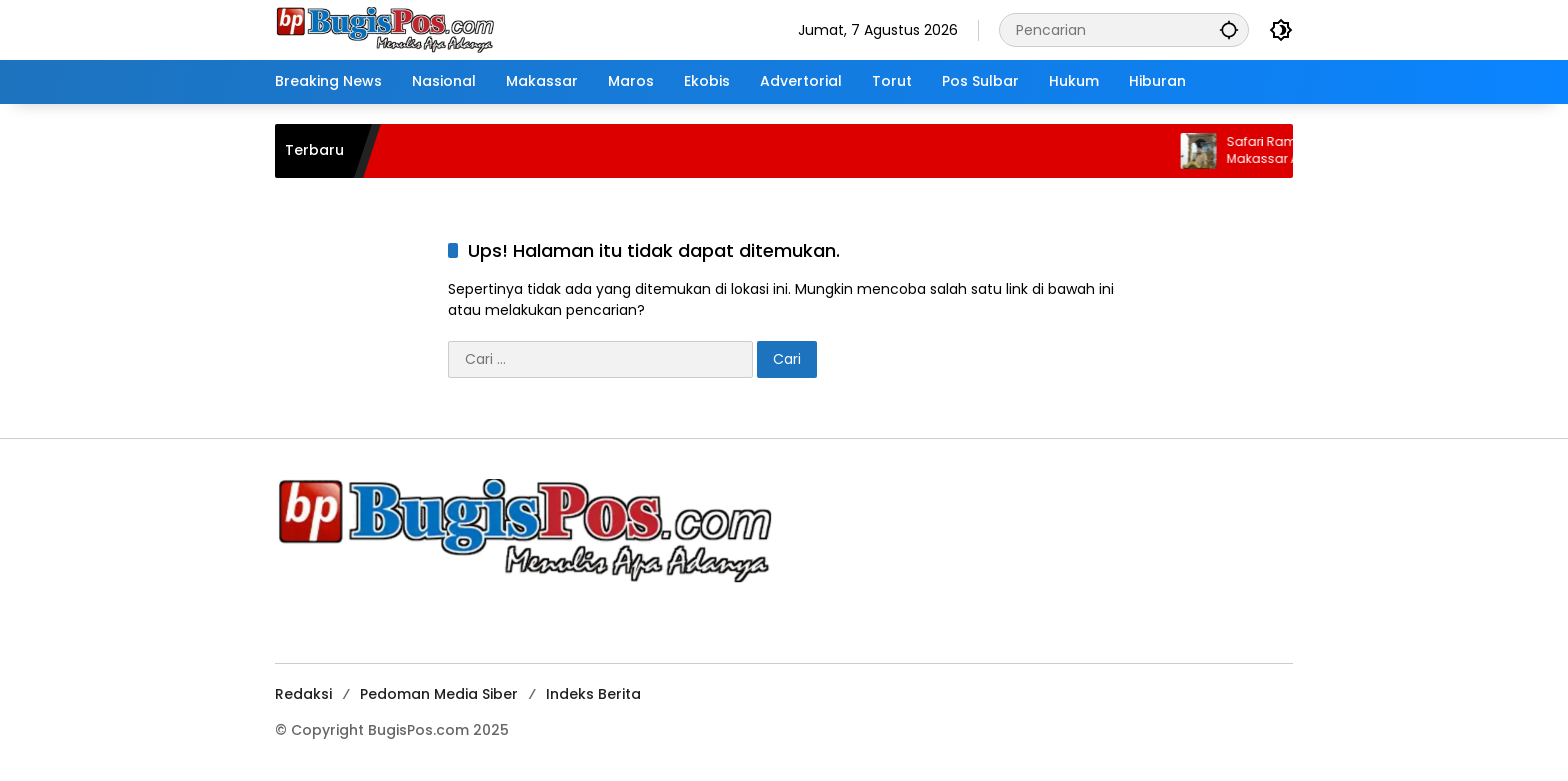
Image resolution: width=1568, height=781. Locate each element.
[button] (1229, 29)
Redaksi (303, 694)
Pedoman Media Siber (439, 694)
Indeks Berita (593, 694)
